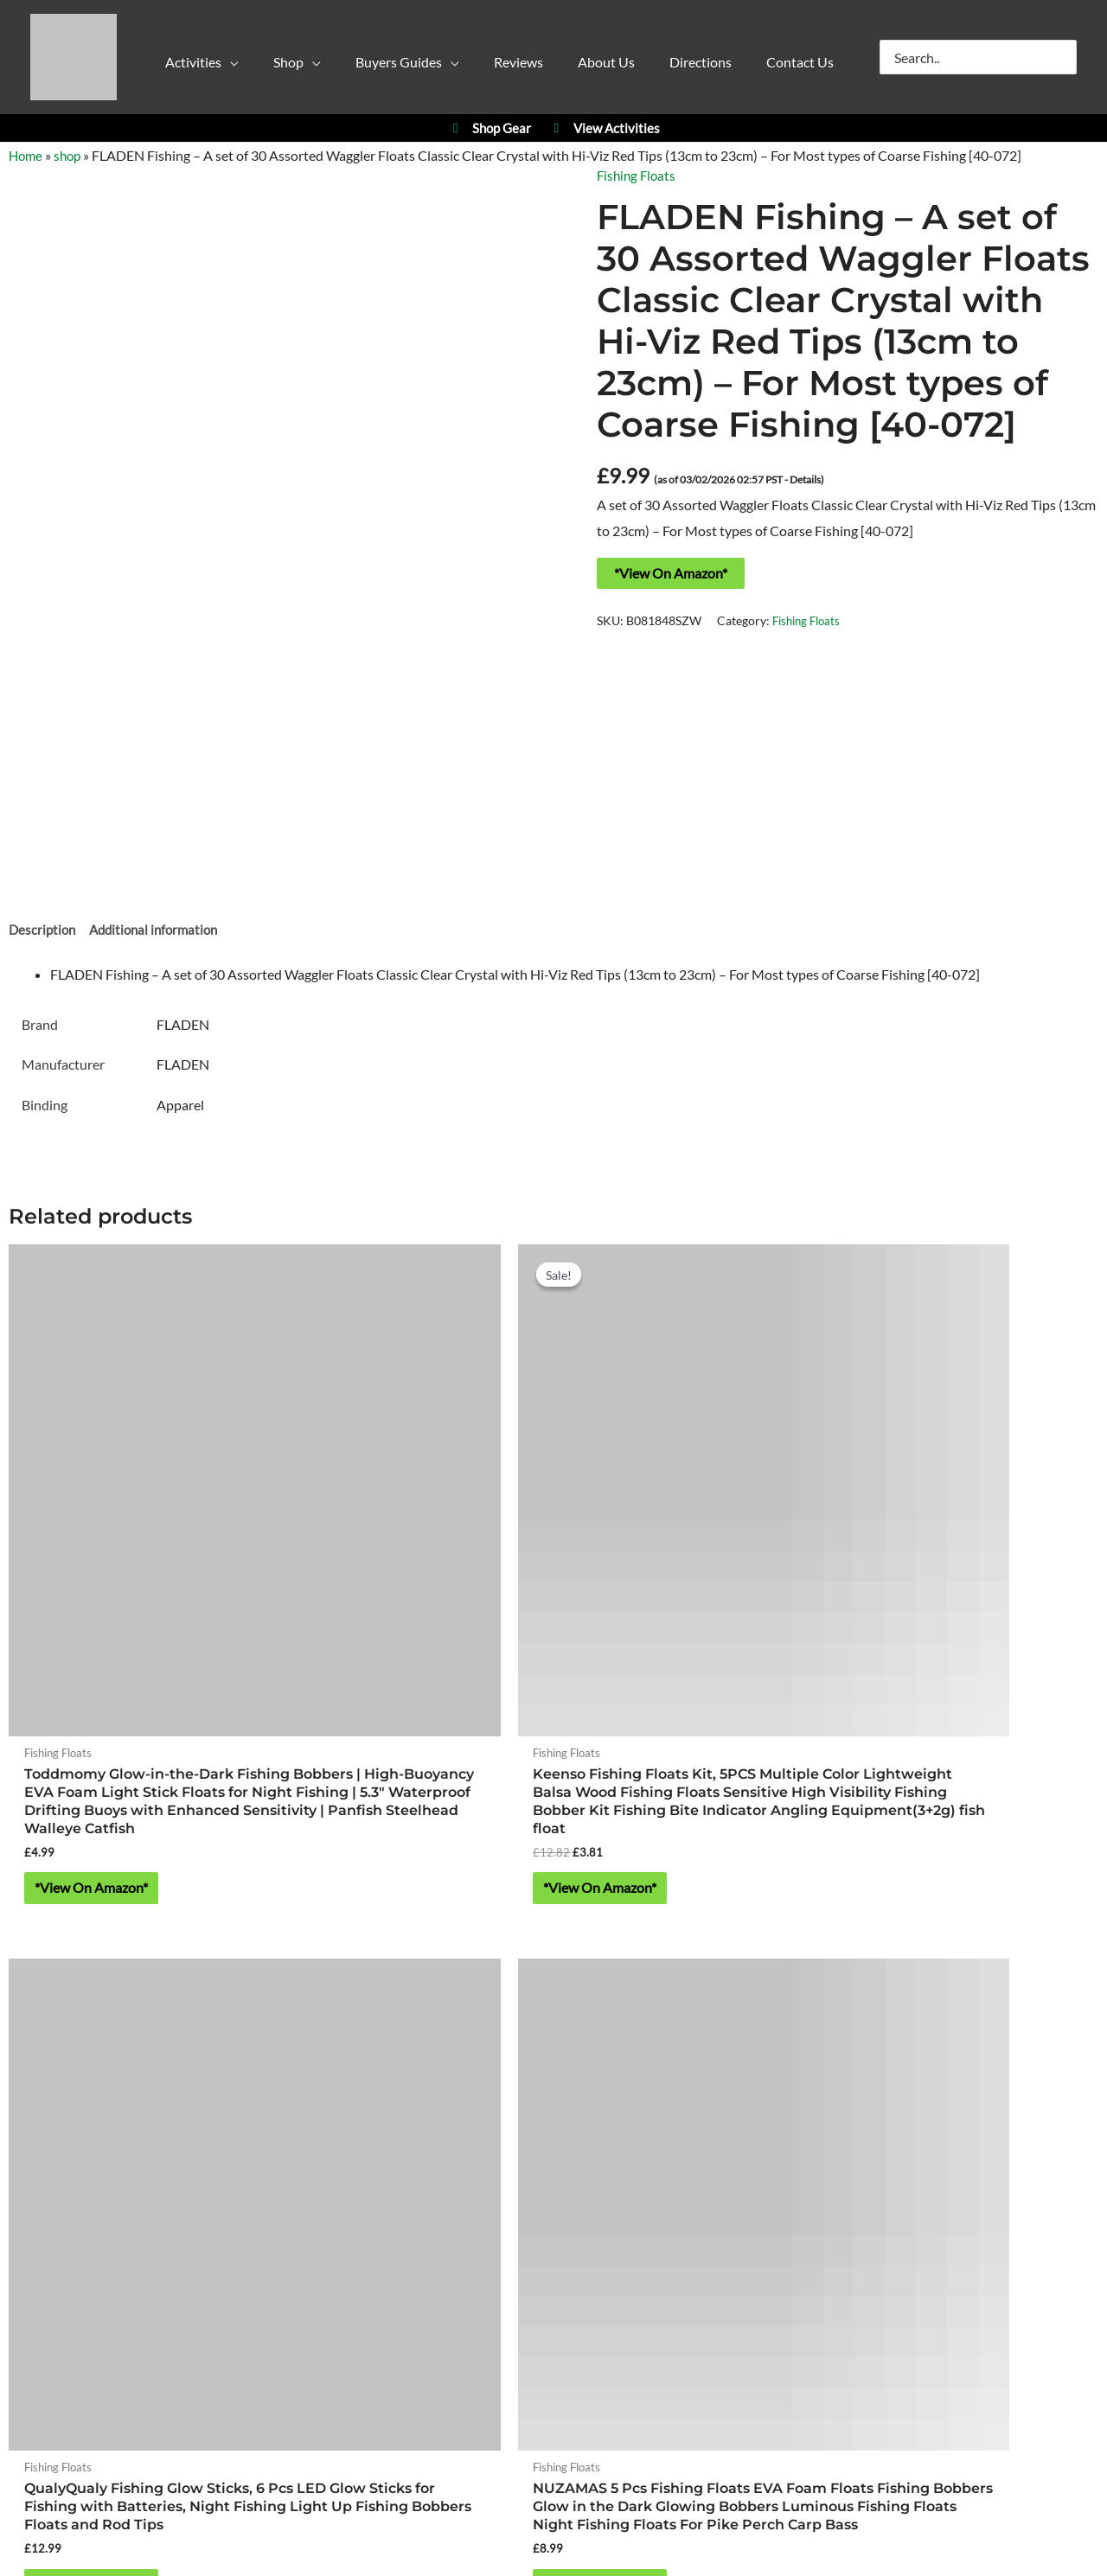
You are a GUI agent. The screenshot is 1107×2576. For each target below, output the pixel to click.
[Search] (1064, 57)
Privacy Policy (394, 2277)
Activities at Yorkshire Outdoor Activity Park (158, 1972)
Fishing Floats (638, 175)
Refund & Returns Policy (639, 2277)
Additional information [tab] (161, 932)
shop (71, 155)
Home (27, 155)
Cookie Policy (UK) (501, 2277)
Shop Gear (489, 128)
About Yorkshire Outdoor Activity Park (554, 2228)
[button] (214, 67)
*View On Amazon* (670, 572)
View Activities (604, 128)
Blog (734, 2277)
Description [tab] (44, 932)
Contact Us (553, 2303)
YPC (771, 1972)
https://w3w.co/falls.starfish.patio (553, 2178)
